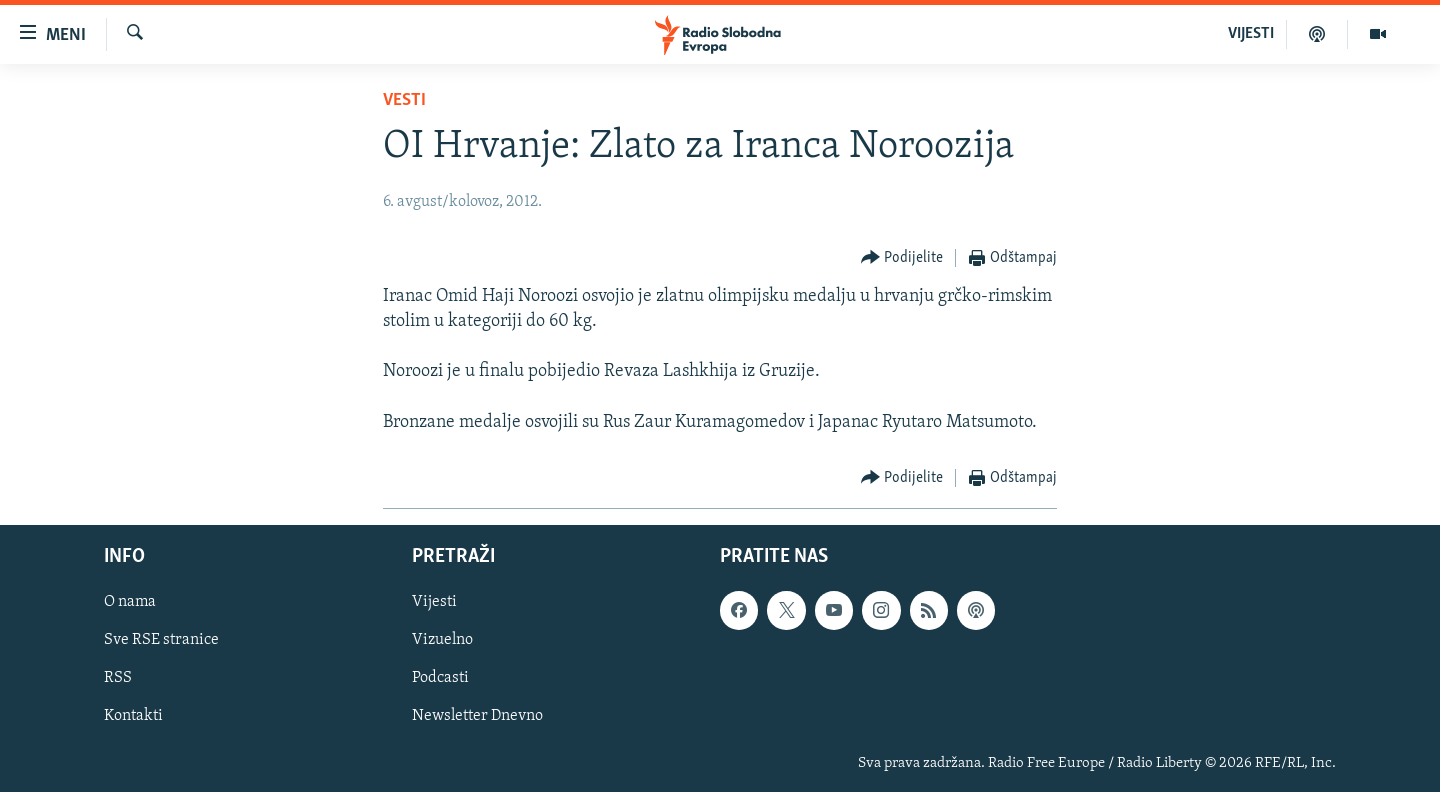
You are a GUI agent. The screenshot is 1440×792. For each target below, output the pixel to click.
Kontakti (133, 716)
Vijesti (434, 602)
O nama (130, 602)
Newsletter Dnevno (477, 716)
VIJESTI (1251, 34)
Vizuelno (442, 640)
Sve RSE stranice (161, 640)
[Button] (902, 258)
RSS (118, 678)
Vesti (404, 100)
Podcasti (440, 678)
